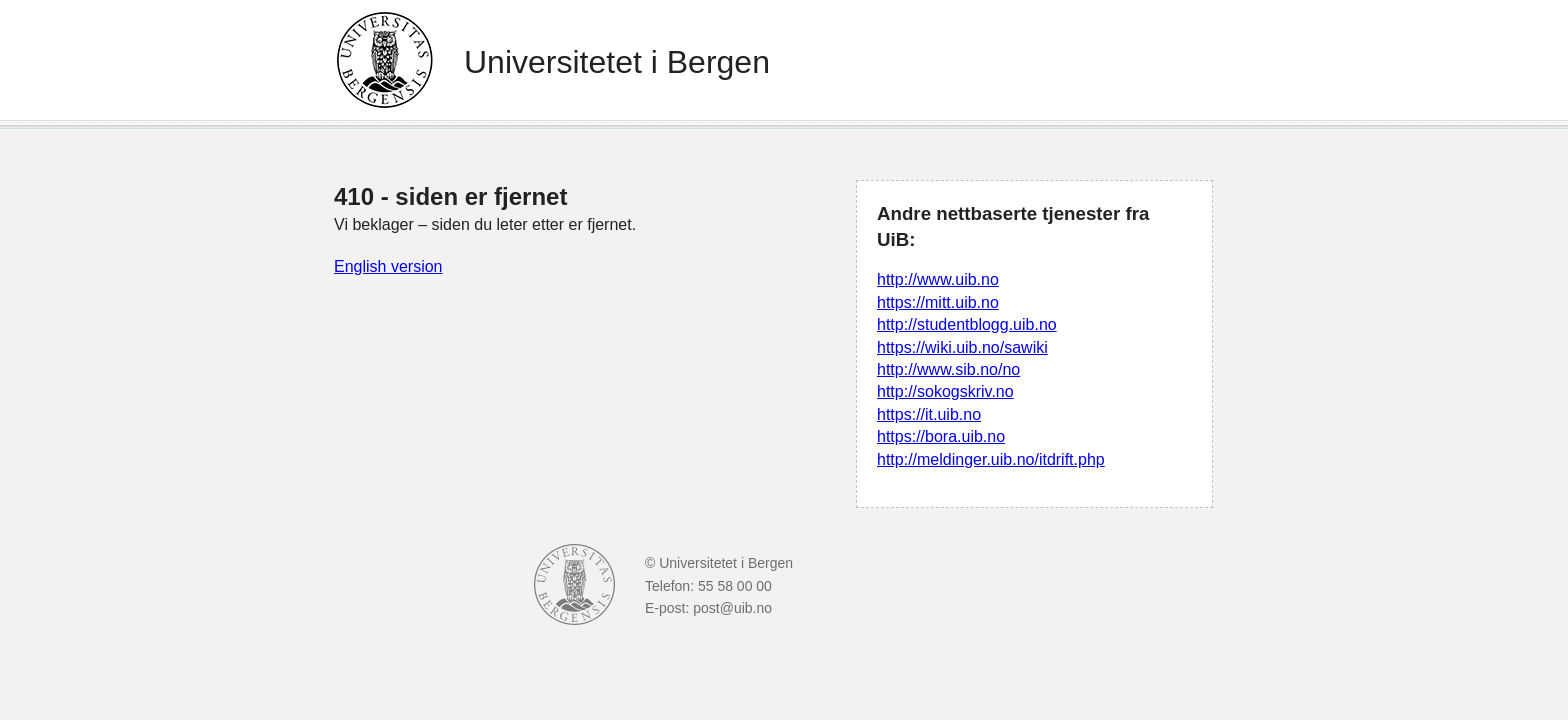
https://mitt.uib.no (938, 302)
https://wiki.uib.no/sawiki (962, 347)
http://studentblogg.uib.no (967, 324)
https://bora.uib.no (941, 436)
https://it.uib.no (929, 414)
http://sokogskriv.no (945, 391)
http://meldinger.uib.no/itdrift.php (991, 459)
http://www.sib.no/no (948, 369)
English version (388, 266)
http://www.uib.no (938, 279)
